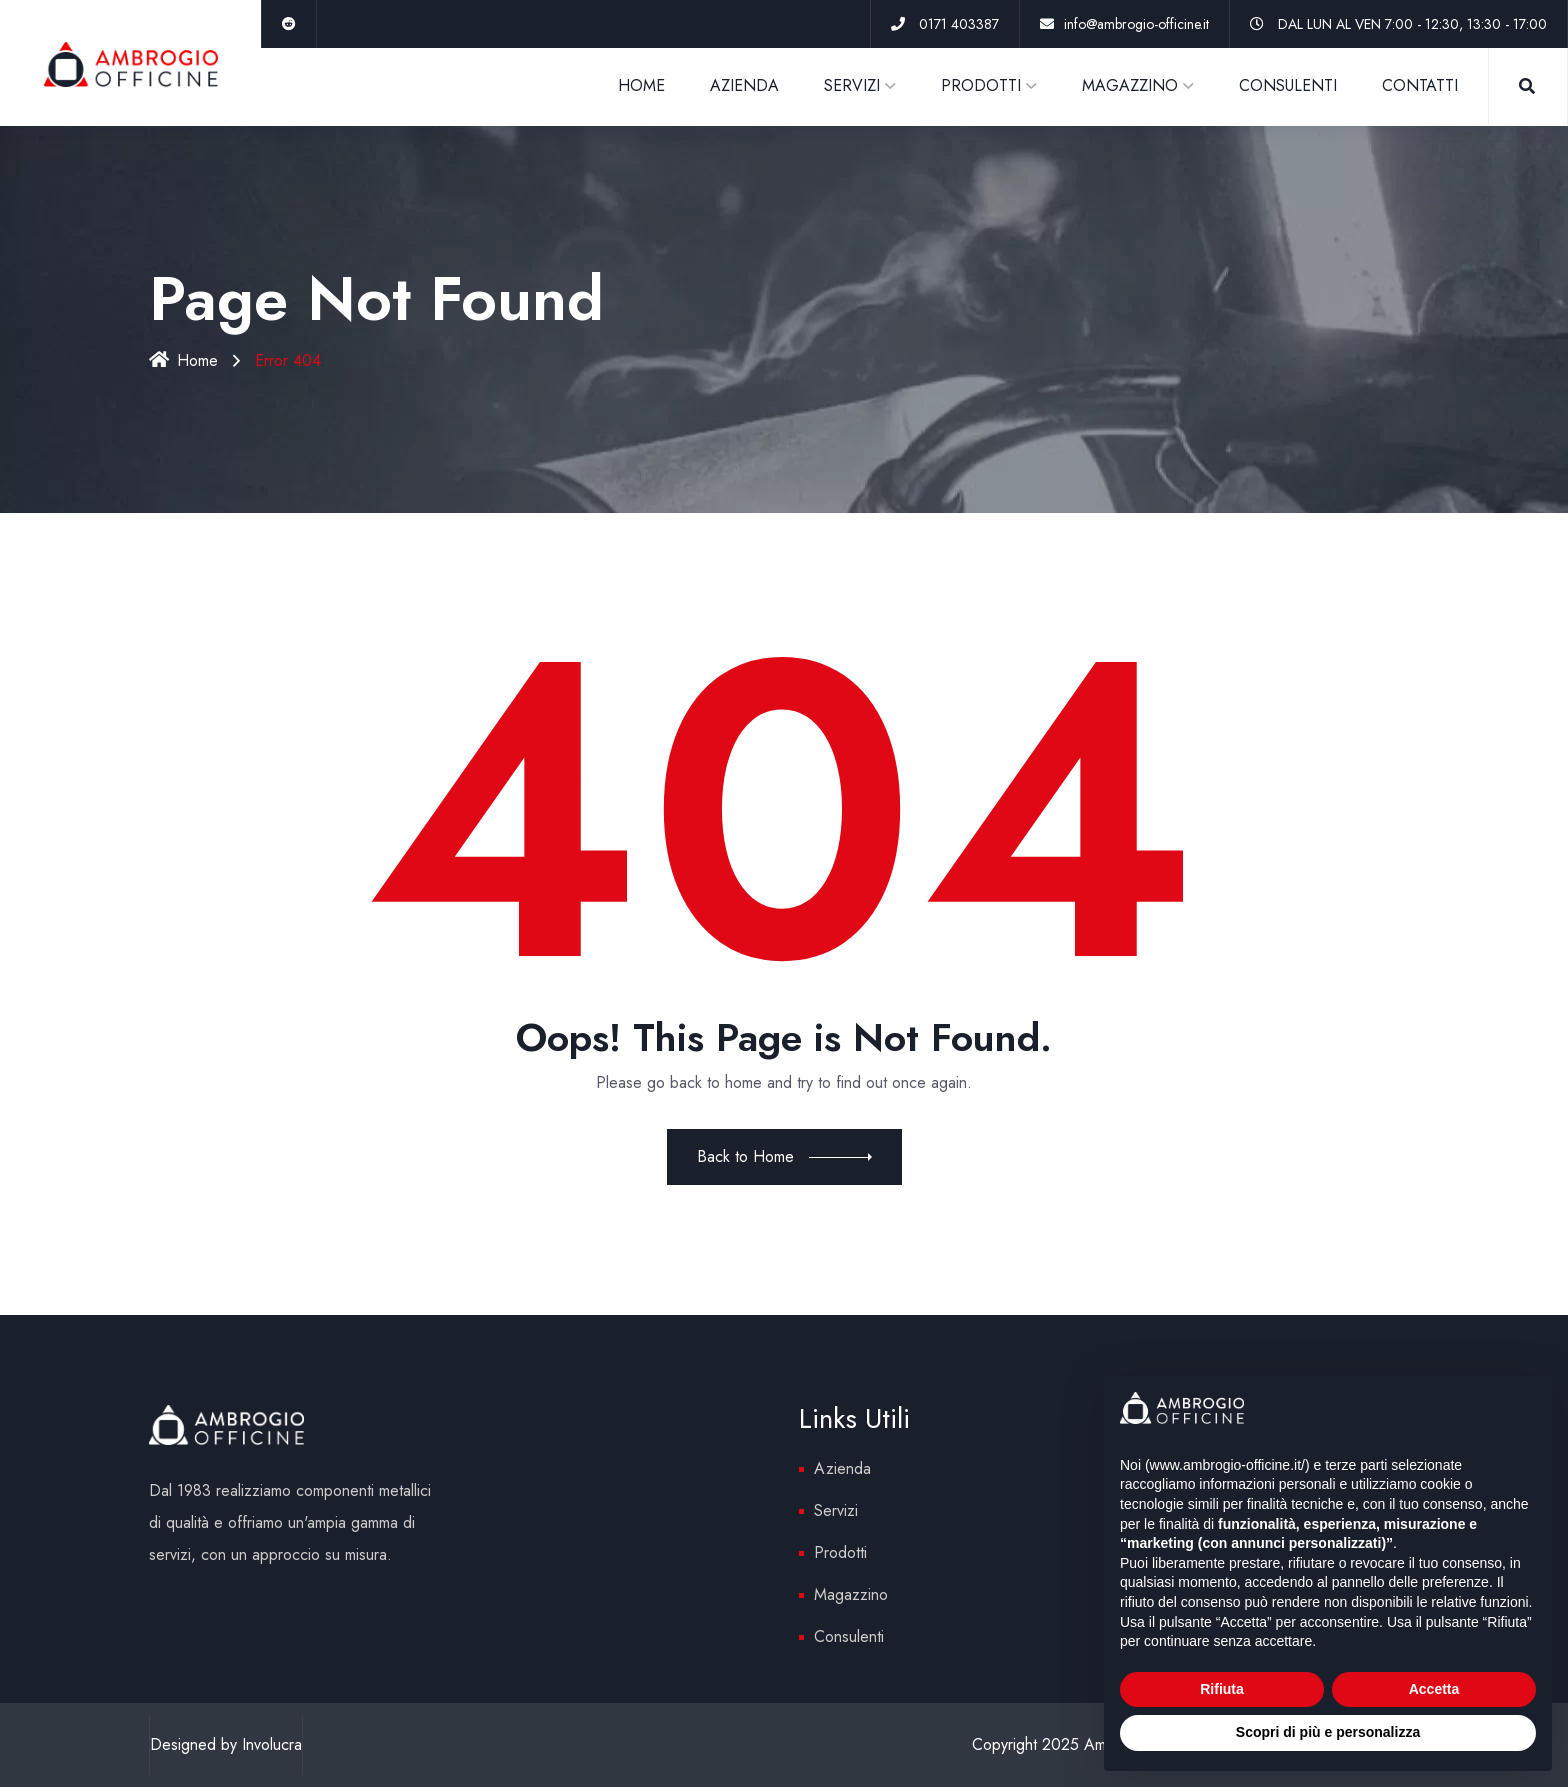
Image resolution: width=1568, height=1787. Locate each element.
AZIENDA (744, 85)
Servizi (836, 1510)
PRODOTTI (981, 85)
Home (183, 360)
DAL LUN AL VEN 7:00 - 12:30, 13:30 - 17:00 (1412, 24)
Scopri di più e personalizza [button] (1328, 1732)
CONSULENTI (1288, 85)
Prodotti (840, 1552)
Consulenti (849, 1636)
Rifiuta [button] (1222, 1689)
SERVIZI (852, 85)
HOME (641, 85)
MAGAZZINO (1130, 85)
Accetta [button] (1434, 1689)
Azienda (842, 1468)
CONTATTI (1420, 85)
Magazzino (851, 1594)
